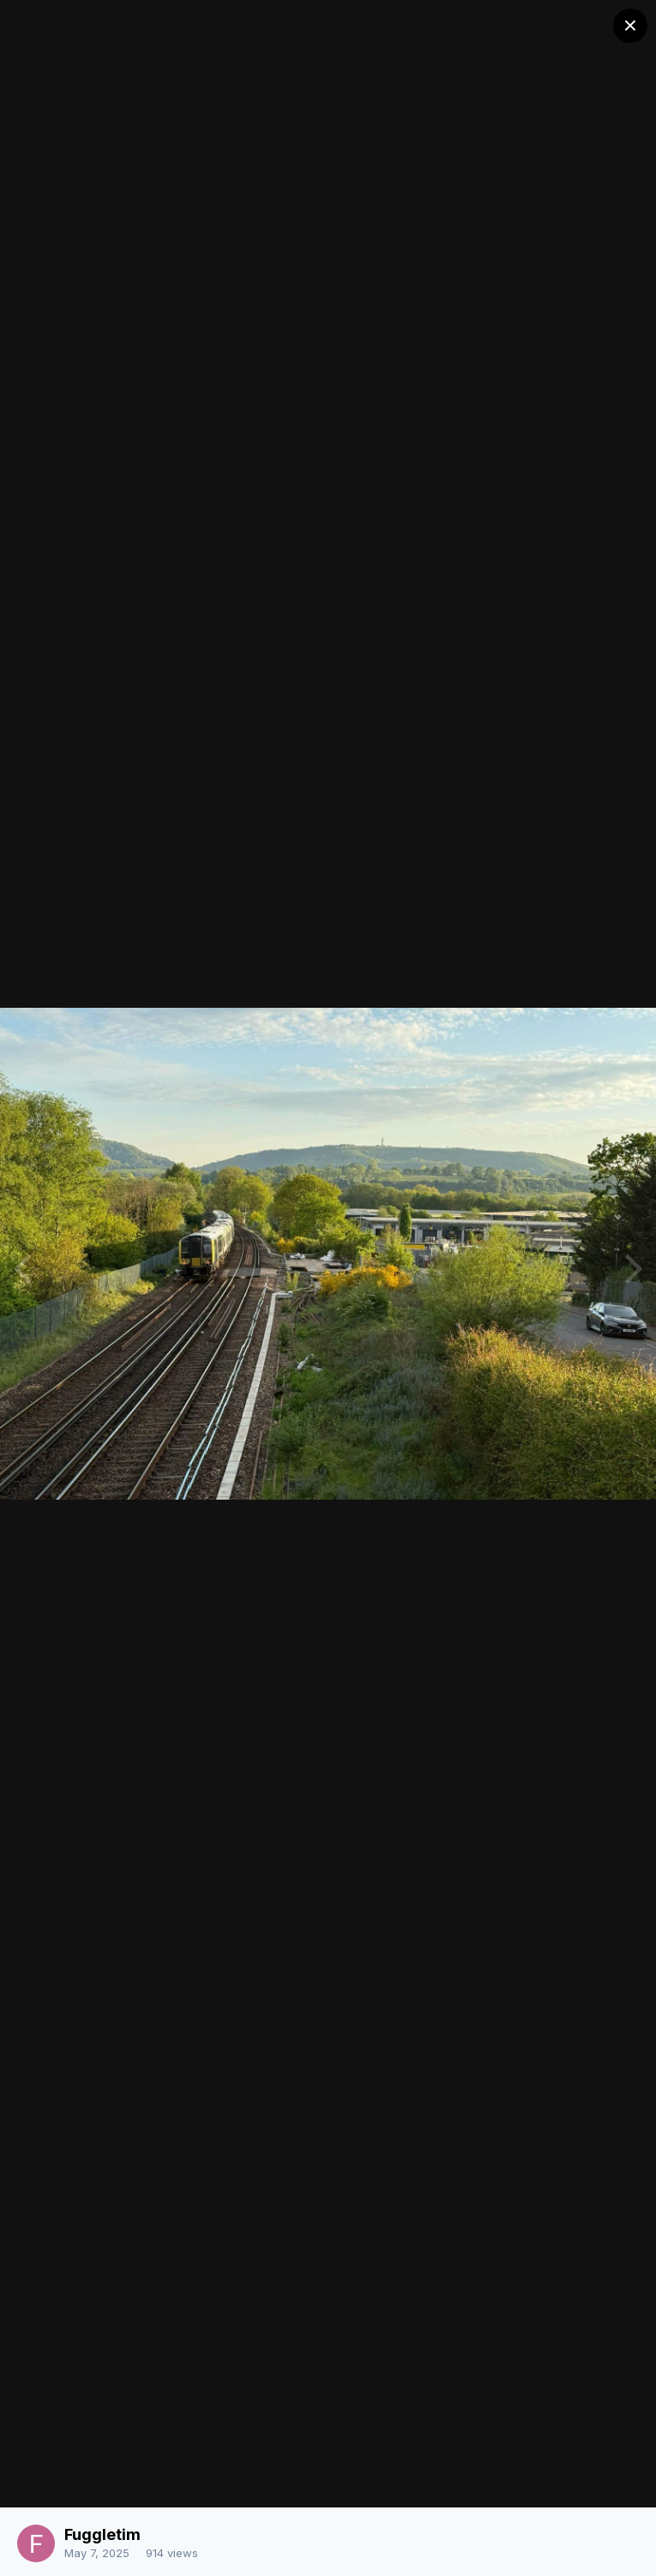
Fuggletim (102, 2534)
